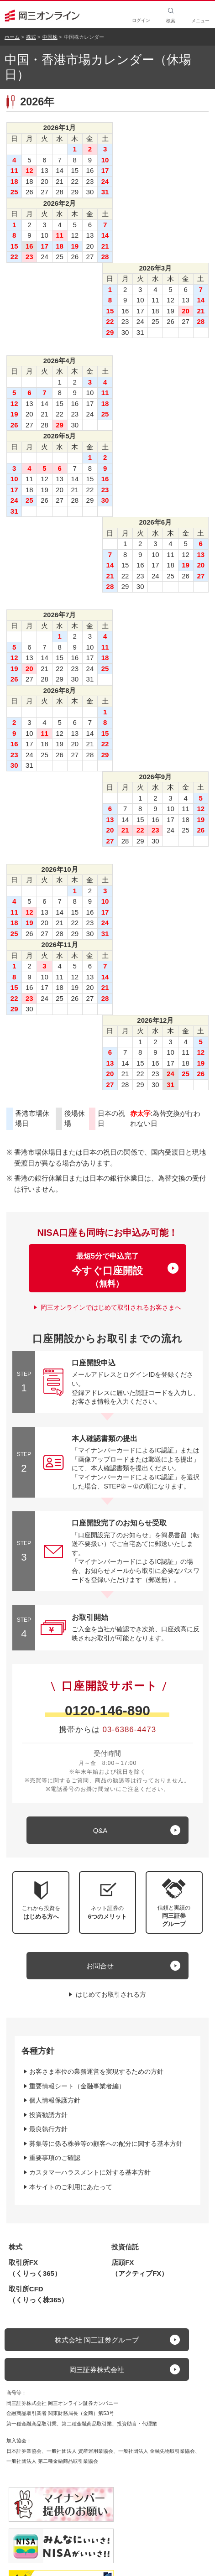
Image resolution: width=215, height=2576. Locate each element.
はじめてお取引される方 (111, 1994)
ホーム (12, 37)
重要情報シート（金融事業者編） (77, 2086)
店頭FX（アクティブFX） (139, 2268)
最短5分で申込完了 (107, 1270)
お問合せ (100, 1966)
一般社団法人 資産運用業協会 (80, 2451)
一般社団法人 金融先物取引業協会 (156, 2451)
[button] (174, 1902)
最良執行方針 (48, 2129)
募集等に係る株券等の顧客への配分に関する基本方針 (106, 2143)
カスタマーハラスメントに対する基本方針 (90, 2172)
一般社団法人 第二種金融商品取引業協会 (52, 2461)
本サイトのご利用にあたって (70, 2187)
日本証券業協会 (24, 2451)
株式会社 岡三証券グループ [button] (97, 2340)
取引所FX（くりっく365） (35, 2268)
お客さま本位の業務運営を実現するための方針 (96, 2071)
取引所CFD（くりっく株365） (38, 2294)
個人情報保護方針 (54, 2100)
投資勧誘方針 (48, 2114)
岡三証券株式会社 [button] (96, 2369)
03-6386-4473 (129, 1729)
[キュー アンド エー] (107, 1830)
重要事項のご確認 (54, 2157)
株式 (31, 37)
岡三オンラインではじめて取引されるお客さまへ (111, 1307)
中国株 (50, 37)
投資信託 (125, 2247)
